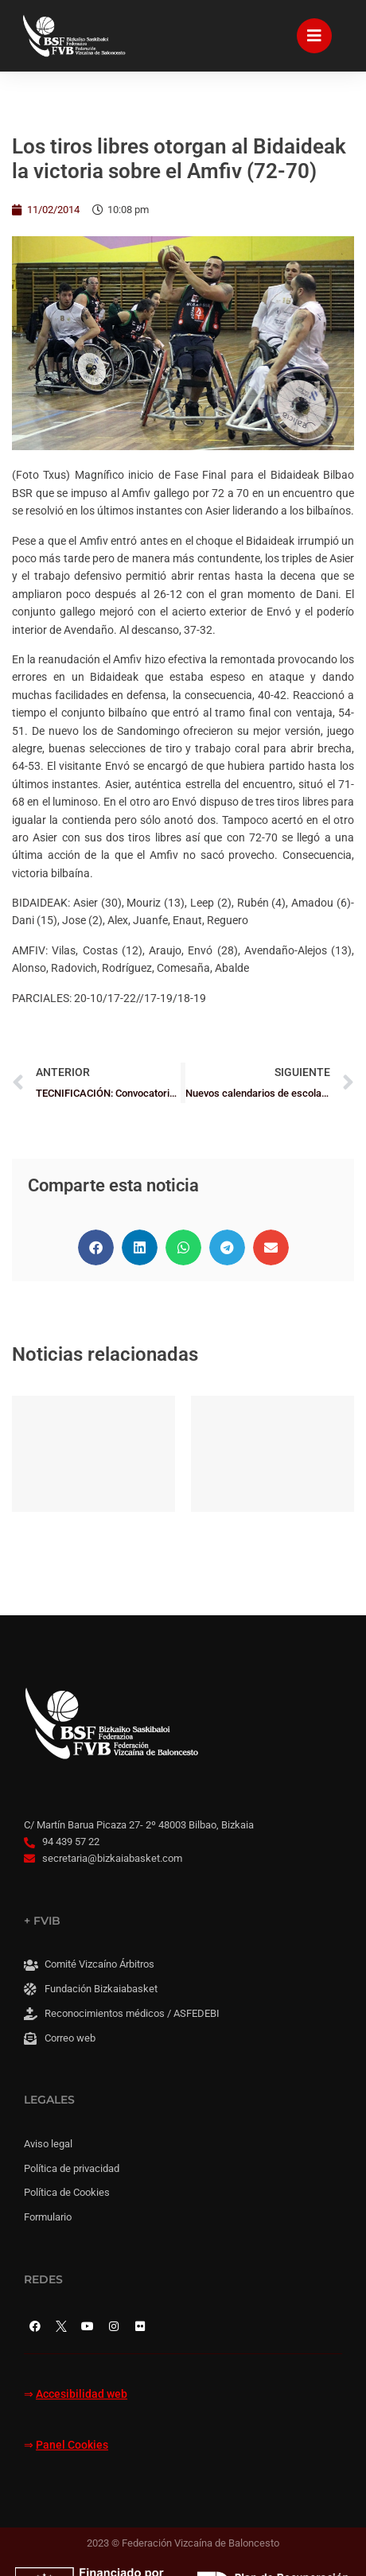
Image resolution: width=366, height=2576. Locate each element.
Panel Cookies (72, 2445)
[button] (96, 1247)
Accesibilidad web (81, 2394)
